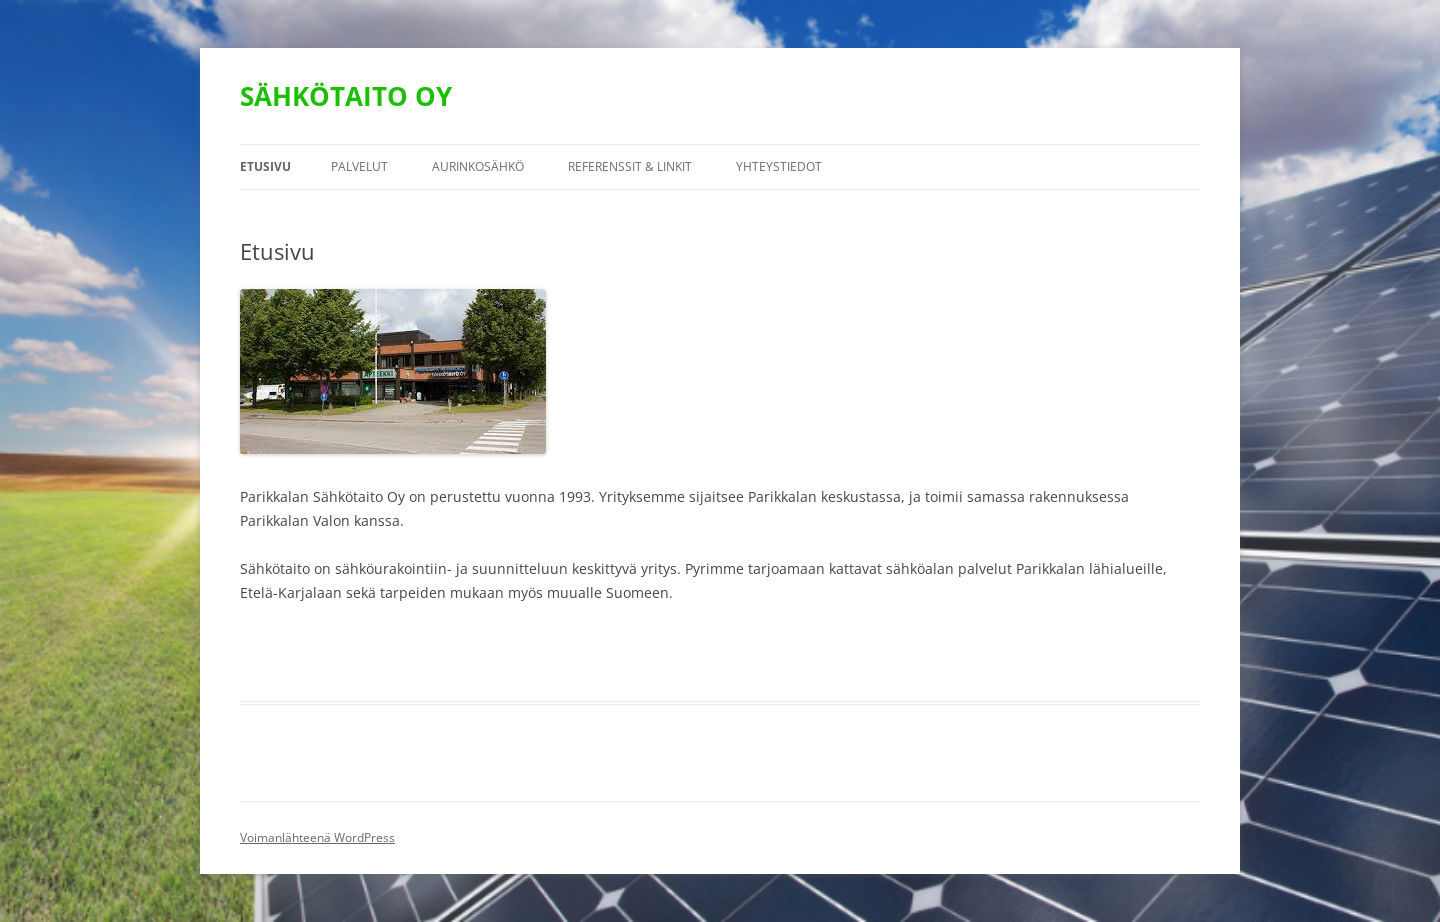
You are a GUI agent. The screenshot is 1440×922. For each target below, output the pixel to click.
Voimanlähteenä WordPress (317, 837)
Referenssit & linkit (630, 166)
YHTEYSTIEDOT (779, 166)
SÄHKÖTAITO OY (346, 96)
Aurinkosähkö (478, 166)
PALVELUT (359, 166)
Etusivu (265, 166)
